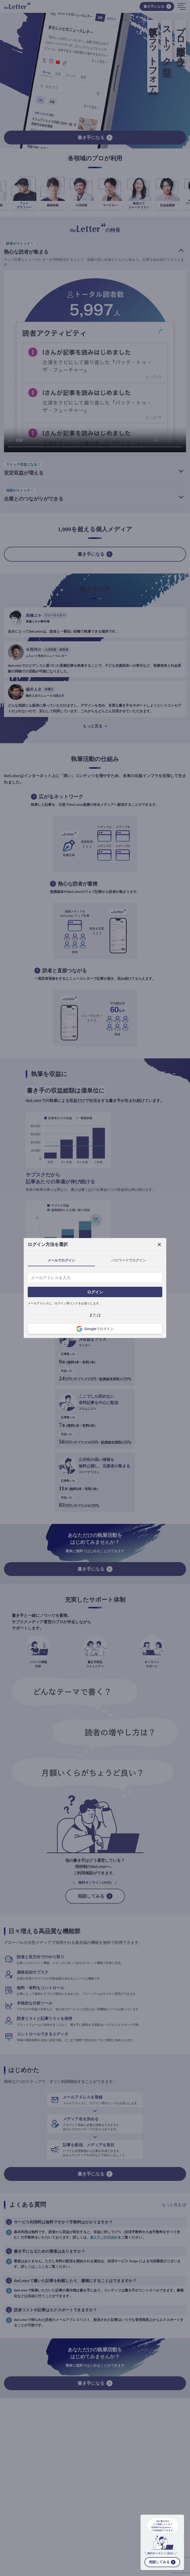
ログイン (95, 1292)
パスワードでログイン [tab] (128, 1260)
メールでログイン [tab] (61, 1260)
